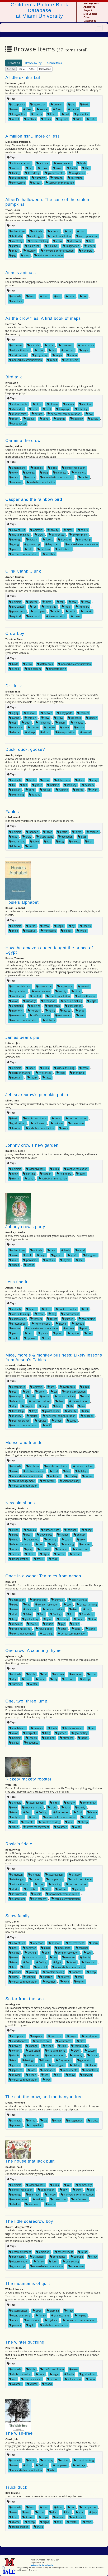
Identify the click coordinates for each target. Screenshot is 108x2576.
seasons (68, 1679)
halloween (32, 245)
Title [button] (20, 68)
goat (47, 1619)
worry (50, 2204)
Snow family (17, 1915)
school (14, 668)
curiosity (29, 1001)
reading (71, 1476)
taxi (57, 2522)
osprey (68, 1328)
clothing (50, 1539)
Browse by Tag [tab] (33, 63)
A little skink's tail (22, 77)
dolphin (27, 1406)
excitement (17, 841)
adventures (17, 231)
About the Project (89, 8)
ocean (14, 1549)
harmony (15, 1010)
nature (37, 413)
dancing (29, 1173)
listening (81, 409)
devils (14, 1889)
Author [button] (32, 68)
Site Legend (90, 13)
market (84, 1544)
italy (52, 1544)
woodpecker (17, 423)
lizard (51, 114)
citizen (48, 2045)
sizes (62, 1628)
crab (13, 836)
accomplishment (20, 986)
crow (13, 109)
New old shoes (20, 1502)
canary (68, 404)
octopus (29, 930)
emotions (16, 1005)
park (83, 1328)
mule (64, 727)
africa (13, 1529)
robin (13, 418)
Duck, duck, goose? (25, 749)
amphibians (17, 467)
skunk (46, 119)
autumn (53, 231)
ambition (42, 2251)
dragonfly (30, 1733)
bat (68, 231)
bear (30, 296)
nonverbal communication (57, 250)
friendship (32, 172)
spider (66, 930)
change (63, 1534)
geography (39, 355)
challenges (34, 236)
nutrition (15, 1077)
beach (31, 1309)
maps (57, 355)
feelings (29, 472)
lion (88, 841)
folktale (61, 1889)
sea (87, 1333)
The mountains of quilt (27, 2283)
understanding (56, 668)
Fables (12, 811)
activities (15, 345)
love (25, 1967)
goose (37, 785)
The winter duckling (24, 2342)
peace (65, 1010)
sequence (31, 1742)
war (46, 2079)
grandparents (54, 172)
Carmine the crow (23, 440)
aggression (37, 104)
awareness (67, 1386)
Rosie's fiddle (18, 1844)
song (44, 418)
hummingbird (41, 1323)
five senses (17, 606)
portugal (43, 1549)
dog (83, 296)
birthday (32, 1466)
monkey (15, 1415)
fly (12, 785)
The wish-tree (19, 2433)
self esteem (70, 360)
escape (42, 109)
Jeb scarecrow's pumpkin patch (36, 1094)
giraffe (73, 1255)
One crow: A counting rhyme (33, 1650)
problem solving (19, 1628)
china (13, 1539)
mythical (51, 2320)
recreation (75, 177)
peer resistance (19, 1420)
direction (67, 350)
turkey (35, 182)
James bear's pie (22, 1037)
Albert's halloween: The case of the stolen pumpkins (47, 201)
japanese (15, 2070)
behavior (29, 1947)
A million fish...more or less (32, 136)
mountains (90, 2070)
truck (53, 1558)
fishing (14, 172)
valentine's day (69, 1480)
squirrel (62, 119)
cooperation (46, 2189)
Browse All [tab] (14, 63)
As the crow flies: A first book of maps (43, 318)
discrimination (54, 2055)
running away (18, 2199)
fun (89, 241)
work (63, 1128)
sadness (15, 482)
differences (56, 534)
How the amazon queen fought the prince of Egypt (49, 950)
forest (58, 109)
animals (57, 104)
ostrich (30, 846)
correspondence (87, 236)
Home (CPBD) (91, 3)
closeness (66, 345)
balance (70, 1529)
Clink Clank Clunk (23, 571)
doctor (91, 717)
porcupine (81, 114)
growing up (32, 544)
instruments (17, 1893)
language (63, 409)
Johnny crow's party (25, 1226)
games (14, 245)
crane (44, 1396)
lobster (14, 846)
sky (57, 2074)
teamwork (33, 616)
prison (31, 2074)
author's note (18, 404)
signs (44, 1554)
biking (87, 1529)
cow (72, 601)
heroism (34, 1010)
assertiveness (63, 163)
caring (14, 717)
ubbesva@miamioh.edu (42, 2565)
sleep (13, 1826)
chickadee (16, 409)
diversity (76, 2055)
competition (54, 1879)
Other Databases (89, 19)
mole (66, 606)
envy (93, 780)
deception (65, 836)
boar (13, 1391)
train (87, 2522)
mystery (30, 250)
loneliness (79, 472)
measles (77, 722)
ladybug (78, 1323)
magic (14, 477)
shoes (30, 1554)
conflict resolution (59, 236)
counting (75, 1674)
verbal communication (60, 182)
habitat (73, 109)
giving (14, 544)
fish (85, 168)
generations (85, 2060)
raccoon (56, 177)
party (80, 1173)
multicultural (18, 177)
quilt (30, 2325)
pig (12, 255)
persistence (17, 611)
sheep (30, 732)
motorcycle (77, 2517)
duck (26, 722)
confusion (33, 2050)
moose (33, 727)
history (75, 2065)
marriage (33, 2194)
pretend (15, 2125)
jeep (93, 2512)
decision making (71, 1001)
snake (29, 1264)
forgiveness (64, 2060)
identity (70, 1411)
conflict (35, 996)
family (72, 168)
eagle (83, 350)
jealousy (70, 785)
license (27, 2517)
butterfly (15, 236)
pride (80, 1010)
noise (33, 1817)
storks (78, 789)
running (62, 789)
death (14, 2055)
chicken (30, 717)
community (86, 345)
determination (78, 1401)
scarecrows (76, 1123)
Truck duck (16, 2487)
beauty (53, 529)
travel (75, 616)
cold (46, 1952)
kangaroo (90, 1255)
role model (16, 1015)
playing (31, 1972)
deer (27, 109)
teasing (34, 794)
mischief (15, 1623)
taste (47, 1077)
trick (77, 119)
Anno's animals (20, 272)
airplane (36, 2036)
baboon (32, 831)
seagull (29, 418)
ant (71, 104)
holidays (51, 245)
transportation (55, 616)
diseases (74, 717)
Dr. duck (13, 686)
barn (93, 1943)
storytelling (17, 182)
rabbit (14, 119)
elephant (15, 301)
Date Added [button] (45, 68)
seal (79, 1260)
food (47, 409)
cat (29, 168)
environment (18, 355)
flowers (31, 539)
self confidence (40, 1015)
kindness (59, 472)
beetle (62, 831)
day (52, 350)
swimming (16, 794)
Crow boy (14, 633)
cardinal (85, 404)
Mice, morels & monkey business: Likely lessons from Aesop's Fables (53, 1357)
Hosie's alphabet (22, 902)
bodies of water (66, 1309)
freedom (64, 539)
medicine (15, 727)
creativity (15, 241)
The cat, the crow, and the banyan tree (44, 2096)
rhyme (14, 732)
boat (27, 1534)
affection (36, 1943)
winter (32, 1684)
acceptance (17, 104)
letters (89, 245)
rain (28, 549)
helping (53, 785)
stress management (22, 1480)
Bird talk (13, 377)
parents (27, 1822)
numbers (38, 177)
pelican (14, 789)
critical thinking (38, 241)
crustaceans (44, 836)
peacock (88, 785)
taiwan (75, 1554)
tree (45, 1338)
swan (92, 789)
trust (80, 1015)
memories (47, 2070)
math (13, 250)
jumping (68, 1544)
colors (83, 529)
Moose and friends (23, 1442)
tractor (72, 2522)
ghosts (14, 2065)
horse (50, 1010)
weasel (85, 732)
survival (86, 2074)
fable (34, 841)
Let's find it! (17, 1282)
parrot (14, 549)
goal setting (73, 1005)
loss (31, 2070)
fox (33, 606)
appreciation (17, 991)
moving (15, 2074)
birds (84, 104)
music (48, 1623)
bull (26, 1391)
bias (80, 2041)
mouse (29, 477)
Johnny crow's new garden (31, 1145)
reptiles (30, 119)
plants (43, 1333)
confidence (17, 996)
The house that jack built (30, 2161)
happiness (52, 544)
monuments (68, 2070)
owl (65, 114)
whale (81, 930)
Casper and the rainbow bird (33, 499)
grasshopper (17, 1323)
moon (72, 355)
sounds (59, 418)
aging (13, 713)
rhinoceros (48, 930)
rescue (45, 789)
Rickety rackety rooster (28, 1779)
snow (13, 1976)
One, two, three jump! (27, 1701)
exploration (17, 1318)
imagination (17, 114)
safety (14, 1742)
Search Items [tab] (54, 63)
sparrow (76, 418)
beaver (31, 601)
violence (49, 1020)
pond (30, 789)
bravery (75, 1874)
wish (51, 2470)
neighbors (64, 1173)
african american (20, 163)
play (28, 1549)
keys (13, 2517)
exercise (30, 1889)
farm (26, 1679)
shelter (14, 2204)
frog (44, 472)
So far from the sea (24, 1998)
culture (90, 2050)
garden (45, 1173)
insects (36, 114)
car (60, 601)
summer (15, 1684)
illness (60, 722)
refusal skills (44, 1628)
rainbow (43, 549)
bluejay (52, 404)
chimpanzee (87, 2507)
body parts (64, 713)
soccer (59, 1554)
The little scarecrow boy (29, 2221)
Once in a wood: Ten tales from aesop (43, 1576)
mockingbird (17, 413)
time (25, 255)
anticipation (90, 2036)
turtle (91, 119)
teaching (46, 1633)
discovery (74, 241)
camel (80, 1250)
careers (15, 168)
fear (41, 1614)
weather (49, 554)
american (16, 1874)
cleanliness (31, 1539)
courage (15, 1396)
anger (71, 2036)
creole (43, 168)
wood (47, 2383)
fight (57, 1962)
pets (29, 1333)
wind (76, 1826)
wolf (46, 1425)
